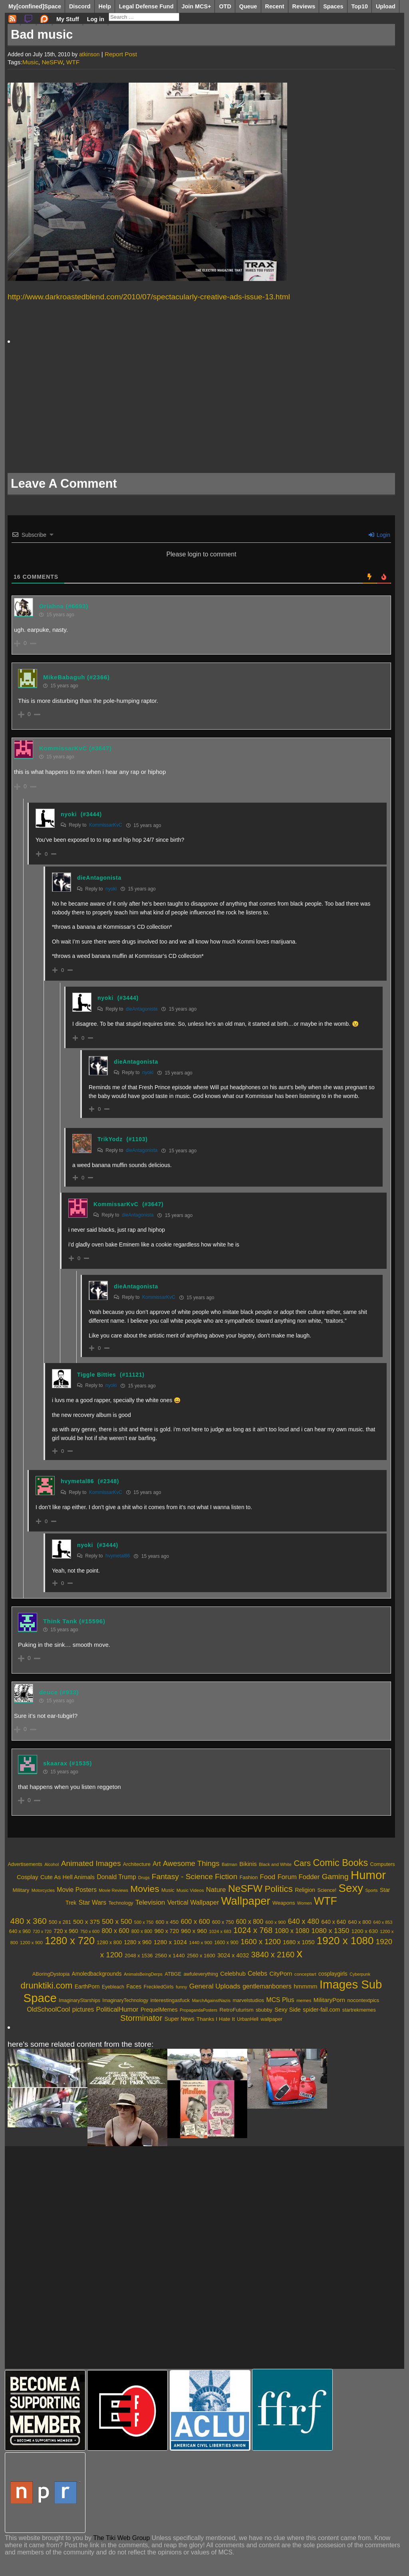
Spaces (333, 6)
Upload (385, 6)
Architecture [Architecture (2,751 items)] (137, 1864)
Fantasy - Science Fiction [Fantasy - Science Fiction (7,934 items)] (195, 1876)
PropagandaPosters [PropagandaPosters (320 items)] (198, 2010)
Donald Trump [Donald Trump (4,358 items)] (116, 1877)
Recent (274, 6)
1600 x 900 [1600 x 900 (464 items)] (226, 1942)
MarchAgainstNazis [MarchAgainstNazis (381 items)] (211, 2000)
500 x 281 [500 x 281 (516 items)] (60, 1922)
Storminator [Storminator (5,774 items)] (141, 2018)
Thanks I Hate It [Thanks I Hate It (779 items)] (216, 2019)
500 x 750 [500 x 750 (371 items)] (143, 1922)
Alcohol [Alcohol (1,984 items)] (51, 1864)
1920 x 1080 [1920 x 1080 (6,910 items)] (345, 1940)
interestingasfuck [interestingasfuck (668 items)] (170, 2000)
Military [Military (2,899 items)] (21, 1890)
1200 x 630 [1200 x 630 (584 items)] (364, 1931)
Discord (80, 6)
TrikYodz (110, 1139)
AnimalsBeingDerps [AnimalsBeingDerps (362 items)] (143, 1974)
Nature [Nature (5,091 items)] (216, 1889)
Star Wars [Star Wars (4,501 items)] (92, 1902)
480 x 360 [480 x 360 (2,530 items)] (28, 1920)
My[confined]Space (34, 6)
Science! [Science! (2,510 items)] (327, 1890)
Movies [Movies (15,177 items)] (144, 1889)
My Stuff (67, 19)
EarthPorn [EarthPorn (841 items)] (87, 1986)
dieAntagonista (99, 877)
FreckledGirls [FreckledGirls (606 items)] (159, 1987)
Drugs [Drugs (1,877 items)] (143, 1877)
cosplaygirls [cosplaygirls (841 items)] (332, 1974)
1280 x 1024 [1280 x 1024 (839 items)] (170, 1942)
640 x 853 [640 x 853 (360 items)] (383, 1922)
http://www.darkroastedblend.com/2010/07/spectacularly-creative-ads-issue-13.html (149, 297)
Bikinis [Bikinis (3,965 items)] (248, 1863)
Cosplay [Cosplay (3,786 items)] (27, 1877)
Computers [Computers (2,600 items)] (382, 1864)
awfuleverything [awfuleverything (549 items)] (200, 1974)
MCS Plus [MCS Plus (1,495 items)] (280, 1999)
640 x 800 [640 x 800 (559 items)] (359, 1922)
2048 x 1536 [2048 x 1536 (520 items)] (139, 1956)
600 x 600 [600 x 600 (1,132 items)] (195, 1921)
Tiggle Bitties (96, 1374)
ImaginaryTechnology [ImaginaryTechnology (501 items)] (125, 2000)
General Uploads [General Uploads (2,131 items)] (214, 1986)
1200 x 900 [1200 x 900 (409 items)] (31, 1942)
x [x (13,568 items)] (300, 1953)
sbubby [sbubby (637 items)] (264, 2010)
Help (105, 6)
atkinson (89, 54)
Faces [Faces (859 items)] (133, 1986)
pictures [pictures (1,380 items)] (83, 2009)
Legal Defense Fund (146, 6)
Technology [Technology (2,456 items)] (120, 1903)
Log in (95, 19)
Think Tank (60, 1621)
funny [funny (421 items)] (181, 1986)
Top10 (359, 6)
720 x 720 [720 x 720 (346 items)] (42, 1931)
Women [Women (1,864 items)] (304, 1903)
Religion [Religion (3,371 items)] (305, 1890)
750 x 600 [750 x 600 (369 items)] (89, 1931)
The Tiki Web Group (121, 2537)
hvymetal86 (77, 1481)
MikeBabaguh (64, 677)
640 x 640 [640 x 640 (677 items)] (333, 1922)
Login (379, 535)
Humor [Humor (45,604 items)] (368, 1875)
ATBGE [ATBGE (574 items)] (173, 1974)
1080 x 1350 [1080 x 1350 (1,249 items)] (330, 1931)
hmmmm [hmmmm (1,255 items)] (305, 1986)
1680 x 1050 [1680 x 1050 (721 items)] (298, 1942)
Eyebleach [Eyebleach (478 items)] (113, 1987)
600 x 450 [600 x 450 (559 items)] (167, 1922)
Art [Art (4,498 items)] (157, 1863)
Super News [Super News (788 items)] (180, 2019)
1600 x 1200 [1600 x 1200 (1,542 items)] (260, 1941)
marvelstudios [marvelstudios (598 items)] (248, 2000)
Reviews (304, 6)
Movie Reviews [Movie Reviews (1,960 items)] (113, 1890)
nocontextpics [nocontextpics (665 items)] (363, 2000)
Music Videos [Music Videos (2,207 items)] (190, 1890)
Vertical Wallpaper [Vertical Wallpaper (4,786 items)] (193, 1902)
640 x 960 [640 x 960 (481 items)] (20, 1931)
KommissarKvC (63, 748)
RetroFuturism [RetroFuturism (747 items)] (236, 2010)
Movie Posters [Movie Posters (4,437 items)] (77, 1889)
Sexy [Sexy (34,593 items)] (351, 1888)
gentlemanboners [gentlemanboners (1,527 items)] (267, 1986)
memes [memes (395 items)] (303, 2000)
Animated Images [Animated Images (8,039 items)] (91, 1863)
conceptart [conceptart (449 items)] (305, 1974)
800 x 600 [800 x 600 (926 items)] (115, 1930)
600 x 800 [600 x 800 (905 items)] (249, 1921)
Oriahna (51, 606)
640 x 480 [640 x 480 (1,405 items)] (303, 1921)
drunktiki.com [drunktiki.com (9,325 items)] (47, 1985)
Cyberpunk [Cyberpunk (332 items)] (359, 1974)
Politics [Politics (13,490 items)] (278, 1889)
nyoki (69, 814)
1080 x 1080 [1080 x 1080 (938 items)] (292, 1930)
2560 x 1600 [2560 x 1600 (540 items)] (201, 1956)
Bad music (42, 35)
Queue (248, 6)
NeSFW (52, 62)
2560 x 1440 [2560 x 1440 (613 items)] (170, 1956)
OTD (225, 6)
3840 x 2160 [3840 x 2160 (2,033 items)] (272, 1954)
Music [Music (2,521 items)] (167, 1890)
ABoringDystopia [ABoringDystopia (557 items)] (50, 1974)
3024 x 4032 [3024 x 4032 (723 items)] (233, 1955)
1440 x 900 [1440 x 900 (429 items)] (200, 1942)
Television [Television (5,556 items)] (150, 1902)
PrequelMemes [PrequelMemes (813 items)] (159, 2010)
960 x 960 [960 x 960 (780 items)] (194, 1931)
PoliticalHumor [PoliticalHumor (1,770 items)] (117, 2009)
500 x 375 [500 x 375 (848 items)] (86, 1921)
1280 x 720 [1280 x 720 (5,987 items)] (70, 1940)
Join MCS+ (196, 6)
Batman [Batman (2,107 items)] (229, 1864)
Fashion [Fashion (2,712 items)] (249, 1877)
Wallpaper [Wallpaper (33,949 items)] (245, 1901)
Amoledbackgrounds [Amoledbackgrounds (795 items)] (97, 1974)
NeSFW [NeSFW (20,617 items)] (245, 1888)
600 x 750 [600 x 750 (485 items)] (223, 1922)
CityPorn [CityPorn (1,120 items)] (280, 1974)
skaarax (55, 1763)
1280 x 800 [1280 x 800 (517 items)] (109, 1942)
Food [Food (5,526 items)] (268, 1877)
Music (30, 62)
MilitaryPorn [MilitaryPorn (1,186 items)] (329, 1999)
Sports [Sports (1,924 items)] (371, 1890)
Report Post (121, 54)
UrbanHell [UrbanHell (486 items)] (247, 2019)
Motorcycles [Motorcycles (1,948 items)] (43, 1890)
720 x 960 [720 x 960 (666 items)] (66, 1931)
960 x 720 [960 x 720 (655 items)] (167, 1931)
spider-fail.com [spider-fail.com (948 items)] (321, 2009)
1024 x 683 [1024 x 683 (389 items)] (220, 1931)
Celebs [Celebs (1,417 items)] (257, 1973)
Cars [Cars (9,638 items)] (302, 1863)
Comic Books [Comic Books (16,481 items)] (340, 1863)
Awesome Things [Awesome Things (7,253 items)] (191, 1863)
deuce (48, 1692)
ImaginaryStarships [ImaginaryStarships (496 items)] (79, 2000)
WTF (72, 62)
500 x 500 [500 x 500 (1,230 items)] (117, 1921)
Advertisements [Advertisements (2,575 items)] (25, 1864)
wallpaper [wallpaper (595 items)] (271, 2019)
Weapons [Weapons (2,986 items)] (283, 1903)
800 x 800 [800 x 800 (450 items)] (141, 1931)
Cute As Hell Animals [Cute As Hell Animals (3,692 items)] (67, 1877)
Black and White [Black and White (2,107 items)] (275, 1864)
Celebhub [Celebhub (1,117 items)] (233, 1974)
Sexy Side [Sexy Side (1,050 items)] (287, 2009)
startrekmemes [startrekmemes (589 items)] (359, 2010)
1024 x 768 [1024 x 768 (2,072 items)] (252, 1930)
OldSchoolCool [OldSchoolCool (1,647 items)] (48, 2009)
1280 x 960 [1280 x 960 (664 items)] (137, 1942)
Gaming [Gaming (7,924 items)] (335, 1876)
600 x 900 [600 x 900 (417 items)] (276, 1922)
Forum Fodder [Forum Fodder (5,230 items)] (299, 1877)
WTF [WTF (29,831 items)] (325, 1901)
